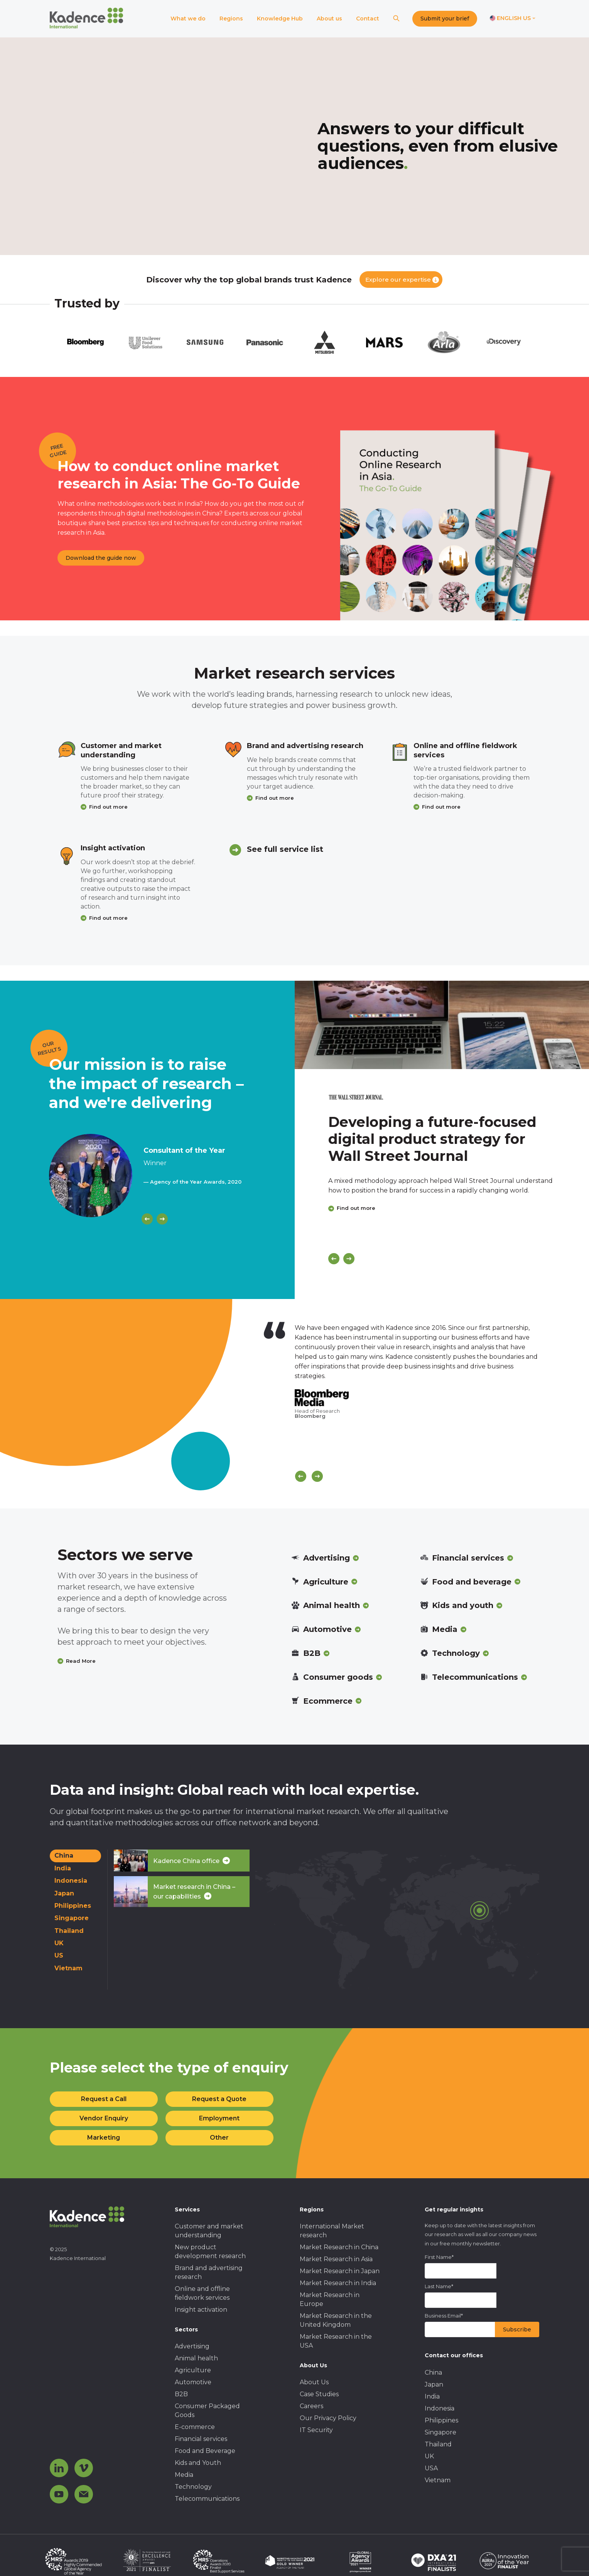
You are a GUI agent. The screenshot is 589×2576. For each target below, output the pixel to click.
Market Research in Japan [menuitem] (340, 2271)
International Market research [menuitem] (332, 2231)
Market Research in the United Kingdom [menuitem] (336, 2320)
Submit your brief (444, 18)
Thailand (69, 1930)
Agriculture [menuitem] (193, 2370)
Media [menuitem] (184, 2474)
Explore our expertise (398, 279)
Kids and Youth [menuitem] (198, 2462)
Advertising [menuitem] (192, 2346)
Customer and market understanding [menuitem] (209, 2231)
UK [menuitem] (429, 2456)
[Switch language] (513, 18)
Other (219, 2137)
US (58, 1955)
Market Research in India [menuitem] (338, 2283)
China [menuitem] (433, 2372)
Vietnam (68, 1968)
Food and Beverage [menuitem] (205, 2450)
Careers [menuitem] (311, 2406)
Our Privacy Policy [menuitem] (328, 2418)
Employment (219, 2118)
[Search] (396, 18)
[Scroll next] (317, 1476)
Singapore (71, 1918)
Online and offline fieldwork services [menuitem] (202, 2293)
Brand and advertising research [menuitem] (209, 2272)
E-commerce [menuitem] (195, 2427)
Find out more (108, 807)
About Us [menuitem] (314, 2382)
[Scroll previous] (301, 1476)
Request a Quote (219, 2099)
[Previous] (147, 1219)
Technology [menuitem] (193, 2486)
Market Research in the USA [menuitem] (336, 2341)
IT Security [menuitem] (316, 2430)
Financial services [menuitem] (201, 2439)
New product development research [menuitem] (210, 2251)
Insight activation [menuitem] (201, 2309)
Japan (64, 1893)
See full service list (285, 849)
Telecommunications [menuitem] (207, 2498)
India (62, 1868)
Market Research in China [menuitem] (339, 2247)
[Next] (162, 1219)
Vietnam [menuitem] (438, 2480)
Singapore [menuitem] (440, 2432)
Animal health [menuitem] (196, 2358)
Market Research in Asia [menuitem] (336, 2259)
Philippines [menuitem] (441, 2420)
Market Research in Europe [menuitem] (329, 2299)
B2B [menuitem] (181, 2394)
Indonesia (70, 1880)
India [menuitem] (432, 2396)
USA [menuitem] (431, 2468)
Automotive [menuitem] (193, 2382)
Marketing (103, 2137)
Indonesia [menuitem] (439, 2408)
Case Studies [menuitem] (319, 2394)
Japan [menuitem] (434, 2384)
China (63, 1855)
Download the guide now (101, 557)
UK (59, 1943)
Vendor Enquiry (103, 2118)
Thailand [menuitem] (438, 2444)
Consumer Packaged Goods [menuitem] (207, 2410)
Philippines (72, 1905)
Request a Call (104, 2099)
